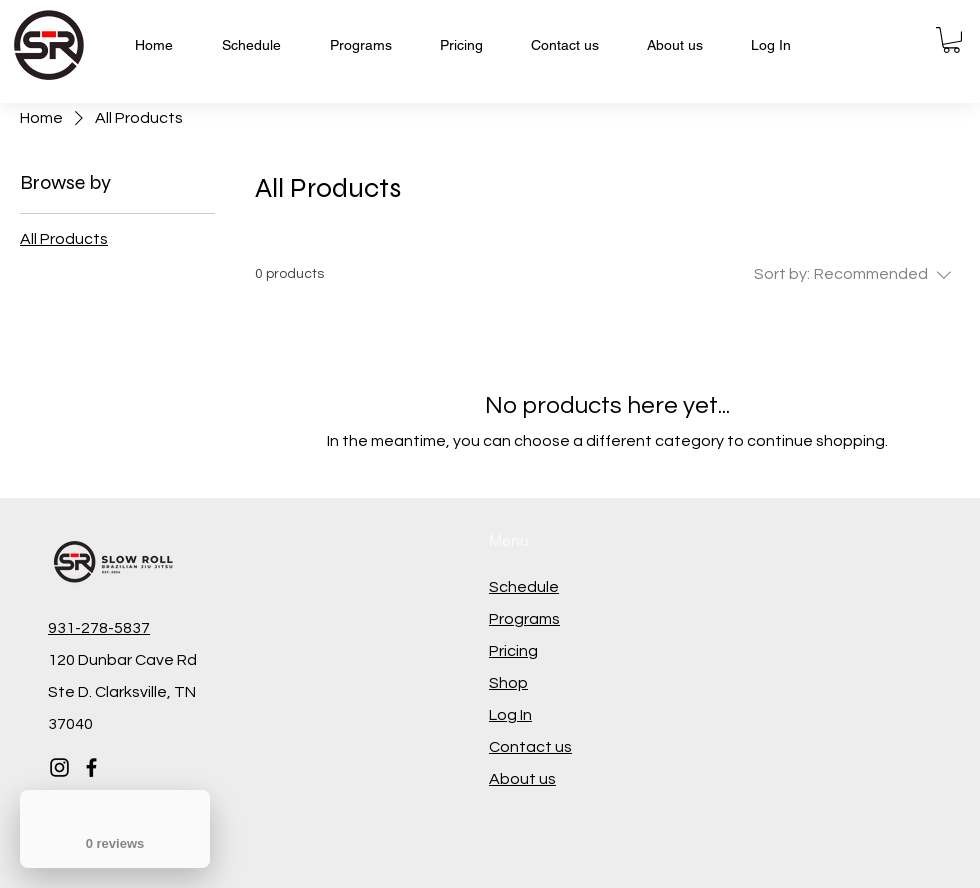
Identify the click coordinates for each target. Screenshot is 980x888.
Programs (524, 619)
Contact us (530, 747)
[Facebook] (91, 767)
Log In (510, 715)
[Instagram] (59, 767)
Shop (508, 683)
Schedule (524, 587)
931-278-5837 (99, 628)
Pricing (513, 651)
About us (522, 779)
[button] (951, 40)
